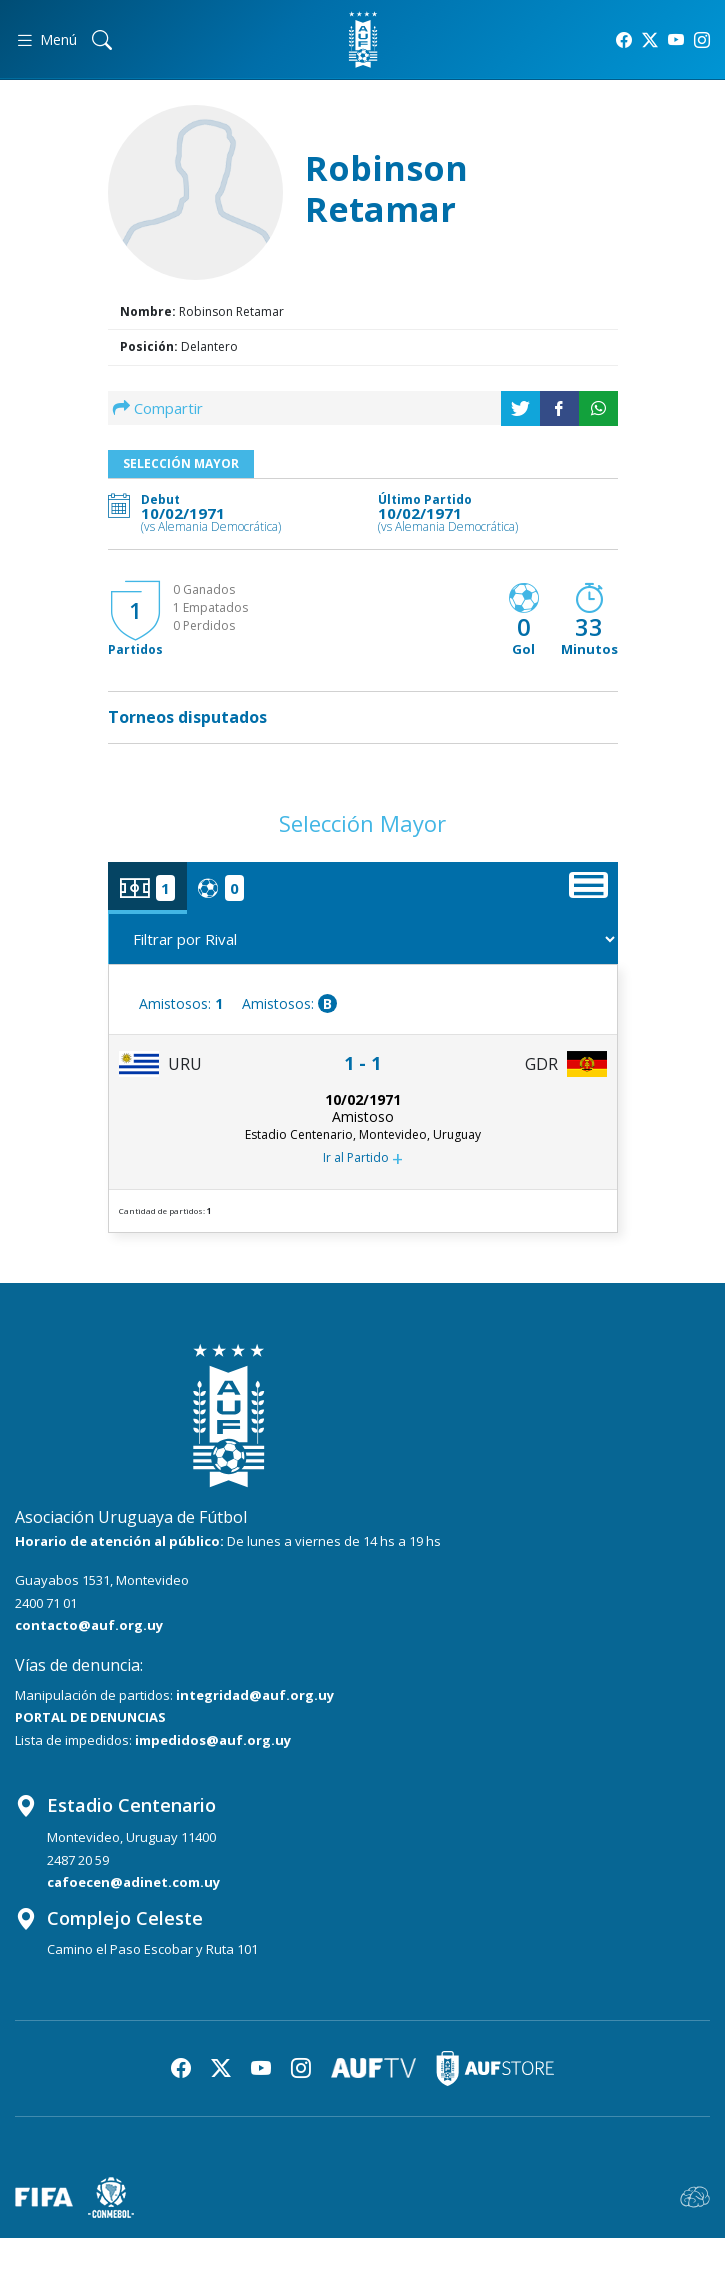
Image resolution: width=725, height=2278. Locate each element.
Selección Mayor (181, 463)
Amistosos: (181, 1003)
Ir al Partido (363, 1159)
